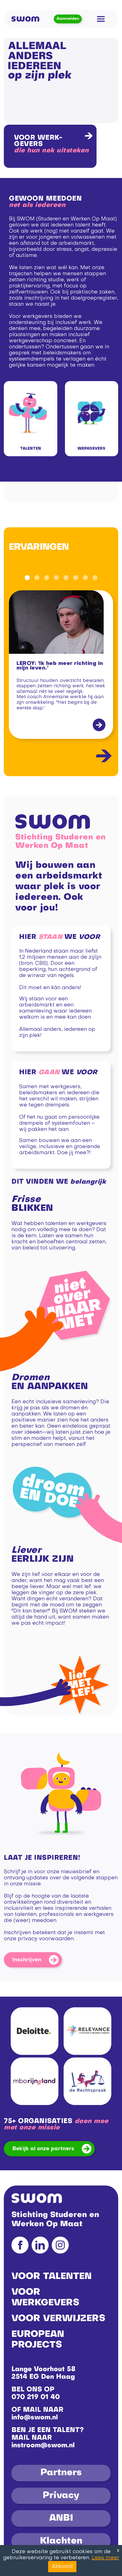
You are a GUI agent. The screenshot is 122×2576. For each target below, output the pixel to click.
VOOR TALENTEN (51, 2276)
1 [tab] (27, 577)
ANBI (61, 2518)
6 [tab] (75, 577)
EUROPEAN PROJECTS (37, 2340)
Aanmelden (68, 19)
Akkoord (62, 2566)
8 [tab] (95, 577)
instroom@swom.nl (43, 2445)
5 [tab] (66, 577)
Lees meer (105, 2558)
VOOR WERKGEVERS (45, 2297)
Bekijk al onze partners (51, 2149)
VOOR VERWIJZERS (58, 2318)
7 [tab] (85, 577)
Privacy (61, 2495)
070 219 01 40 (35, 2397)
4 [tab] (56, 577)
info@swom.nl (34, 2418)
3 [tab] (46, 577)
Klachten (61, 2541)
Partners (61, 2473)
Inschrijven (35, 1960)
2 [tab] (36, 577)
